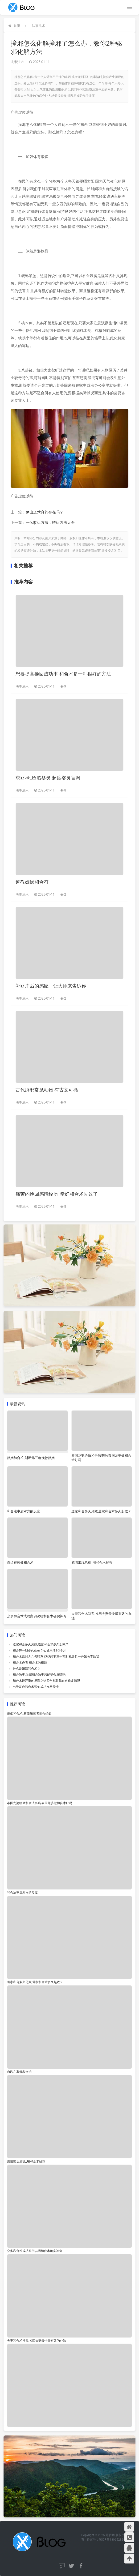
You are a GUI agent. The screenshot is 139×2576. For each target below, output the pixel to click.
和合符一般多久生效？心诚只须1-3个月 (39, 1650)
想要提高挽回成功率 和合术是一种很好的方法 (63, 674)
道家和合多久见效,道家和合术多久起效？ (101, 1511)
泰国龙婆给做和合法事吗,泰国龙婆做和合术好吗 (39, 1803)
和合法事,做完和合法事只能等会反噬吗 (39, 1674)
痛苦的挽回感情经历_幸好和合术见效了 (57, 1194)
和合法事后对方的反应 (23, 1511)
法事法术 (38, 26)
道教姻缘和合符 (32, 882)
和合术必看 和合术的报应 (30, 1662)
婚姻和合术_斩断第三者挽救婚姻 (31, 1458)
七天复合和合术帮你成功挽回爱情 (36, 1687)
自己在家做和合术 (20, 1562)
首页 (17, 26)
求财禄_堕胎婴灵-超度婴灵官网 (48, 778)
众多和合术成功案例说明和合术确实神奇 (36, 1616)
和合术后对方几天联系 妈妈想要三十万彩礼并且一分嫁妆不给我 (56, 1656)
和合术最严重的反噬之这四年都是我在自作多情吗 (46, 1680)
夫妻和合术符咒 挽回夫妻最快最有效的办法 (36, 2340)
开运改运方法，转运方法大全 (50, 522)
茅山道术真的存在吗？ (44, 512)
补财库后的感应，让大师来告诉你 (51, 986)
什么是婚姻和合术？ (26, 1668)
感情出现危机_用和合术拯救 (91, 1562)
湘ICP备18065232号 (112, 2539)
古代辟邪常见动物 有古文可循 (47, 1090)
